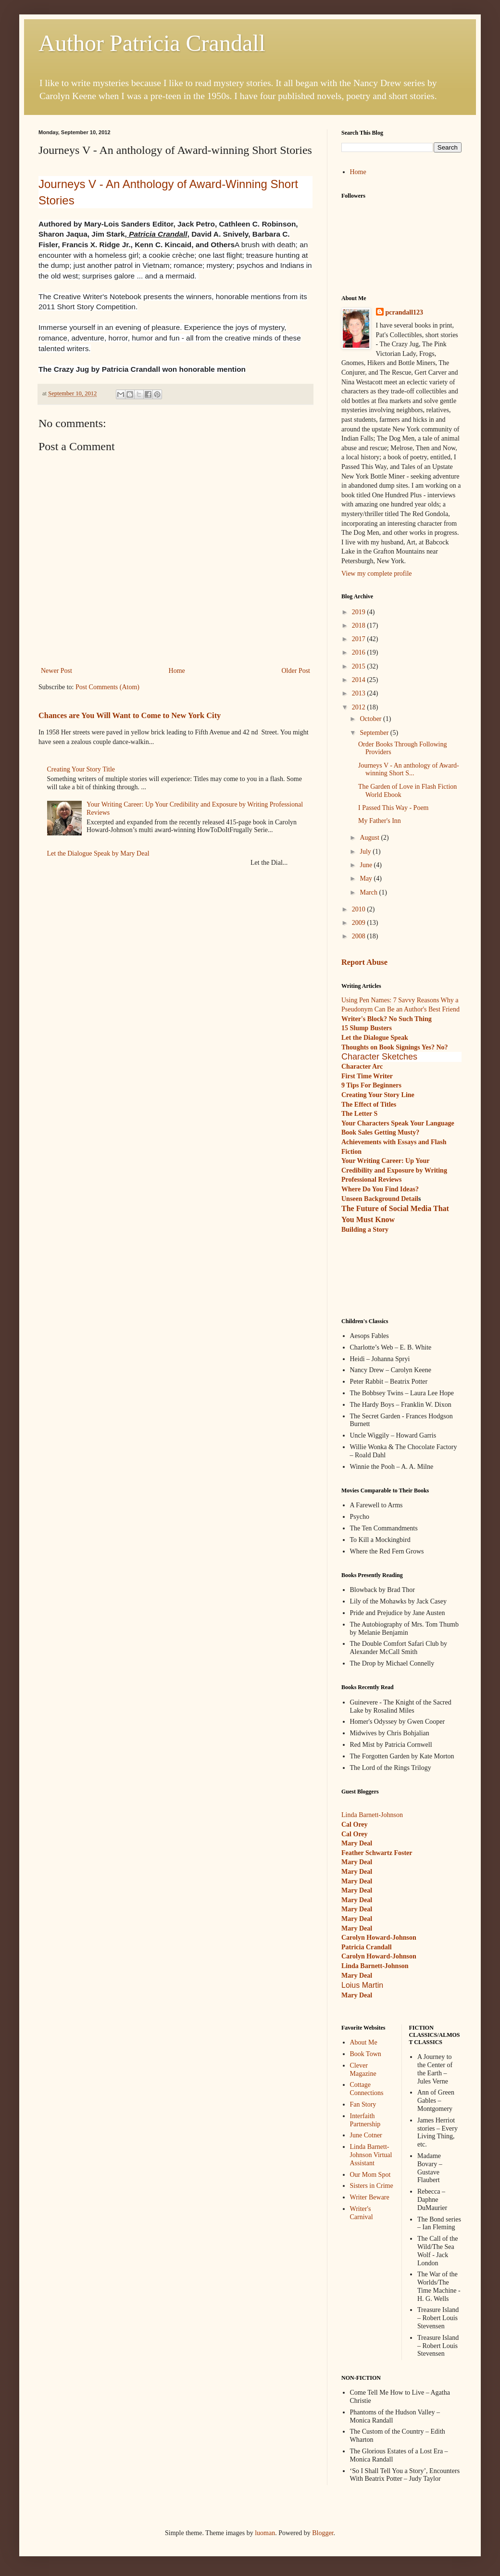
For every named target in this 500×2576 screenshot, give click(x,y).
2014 (359, 679)
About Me (363, 2042)
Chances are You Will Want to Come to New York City (129, 715)
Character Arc (362, 1066)
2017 (359, 639)
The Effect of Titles (368, 1104)
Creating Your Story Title (81, 769)
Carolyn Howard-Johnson (378, 1937)
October (371, 718)
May (367, 878)
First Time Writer (367, 1076)
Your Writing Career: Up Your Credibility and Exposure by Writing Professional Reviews (394, 1170)
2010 (359, 909)
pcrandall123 (405, 312)
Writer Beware (369, 2197)
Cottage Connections (367, 2088)
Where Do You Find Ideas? (380, 1189)
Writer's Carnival (361, 2213)
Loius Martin (362, 1985)
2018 (359, 625)
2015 (359, 666)
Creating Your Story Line (377, 1095)
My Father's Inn (379, 820)
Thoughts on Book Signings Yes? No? (394, 1047)
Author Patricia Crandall (151, 43)
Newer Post (56, 670)
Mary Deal (356, 1862)
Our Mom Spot (370, 2174)
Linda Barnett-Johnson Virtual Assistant (371, 2155)
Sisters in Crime (371, 2185)
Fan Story (363, 2104)
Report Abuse (364, 962)
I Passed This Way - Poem (393, 807)
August (370, 837)
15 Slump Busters (366, 1028)
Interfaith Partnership (365, 2120)
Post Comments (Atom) (107, 687)
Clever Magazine (363, 2069)
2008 (359, 936)
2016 (359, 652)
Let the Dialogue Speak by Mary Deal (98, 853)
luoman (265, 2533)
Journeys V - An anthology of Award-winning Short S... (408, 769)
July (366, 851)
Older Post (296, 670)
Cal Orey (354, 1824)
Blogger (322, 2533)
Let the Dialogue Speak (374, 1037)
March (369, 892)
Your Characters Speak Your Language (397, 1123)
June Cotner (366, 2135)
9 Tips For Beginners (371, 1085)
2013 (359, 693)
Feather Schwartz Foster (376, 1852)
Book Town (365, 2054)
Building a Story (364, 1229)
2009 (359, 922)
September (375, 732)
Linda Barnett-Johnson (372, 1814)
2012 (359, 707)
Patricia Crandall (366, 1947)
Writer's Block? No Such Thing (386, 1019)
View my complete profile (376, 573)
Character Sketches (379, 1056)
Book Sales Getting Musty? (380, 1132)
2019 (359, 612)
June (367, 865)
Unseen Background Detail (379, 1198)
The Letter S (359, 1113)
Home (177, 670)
